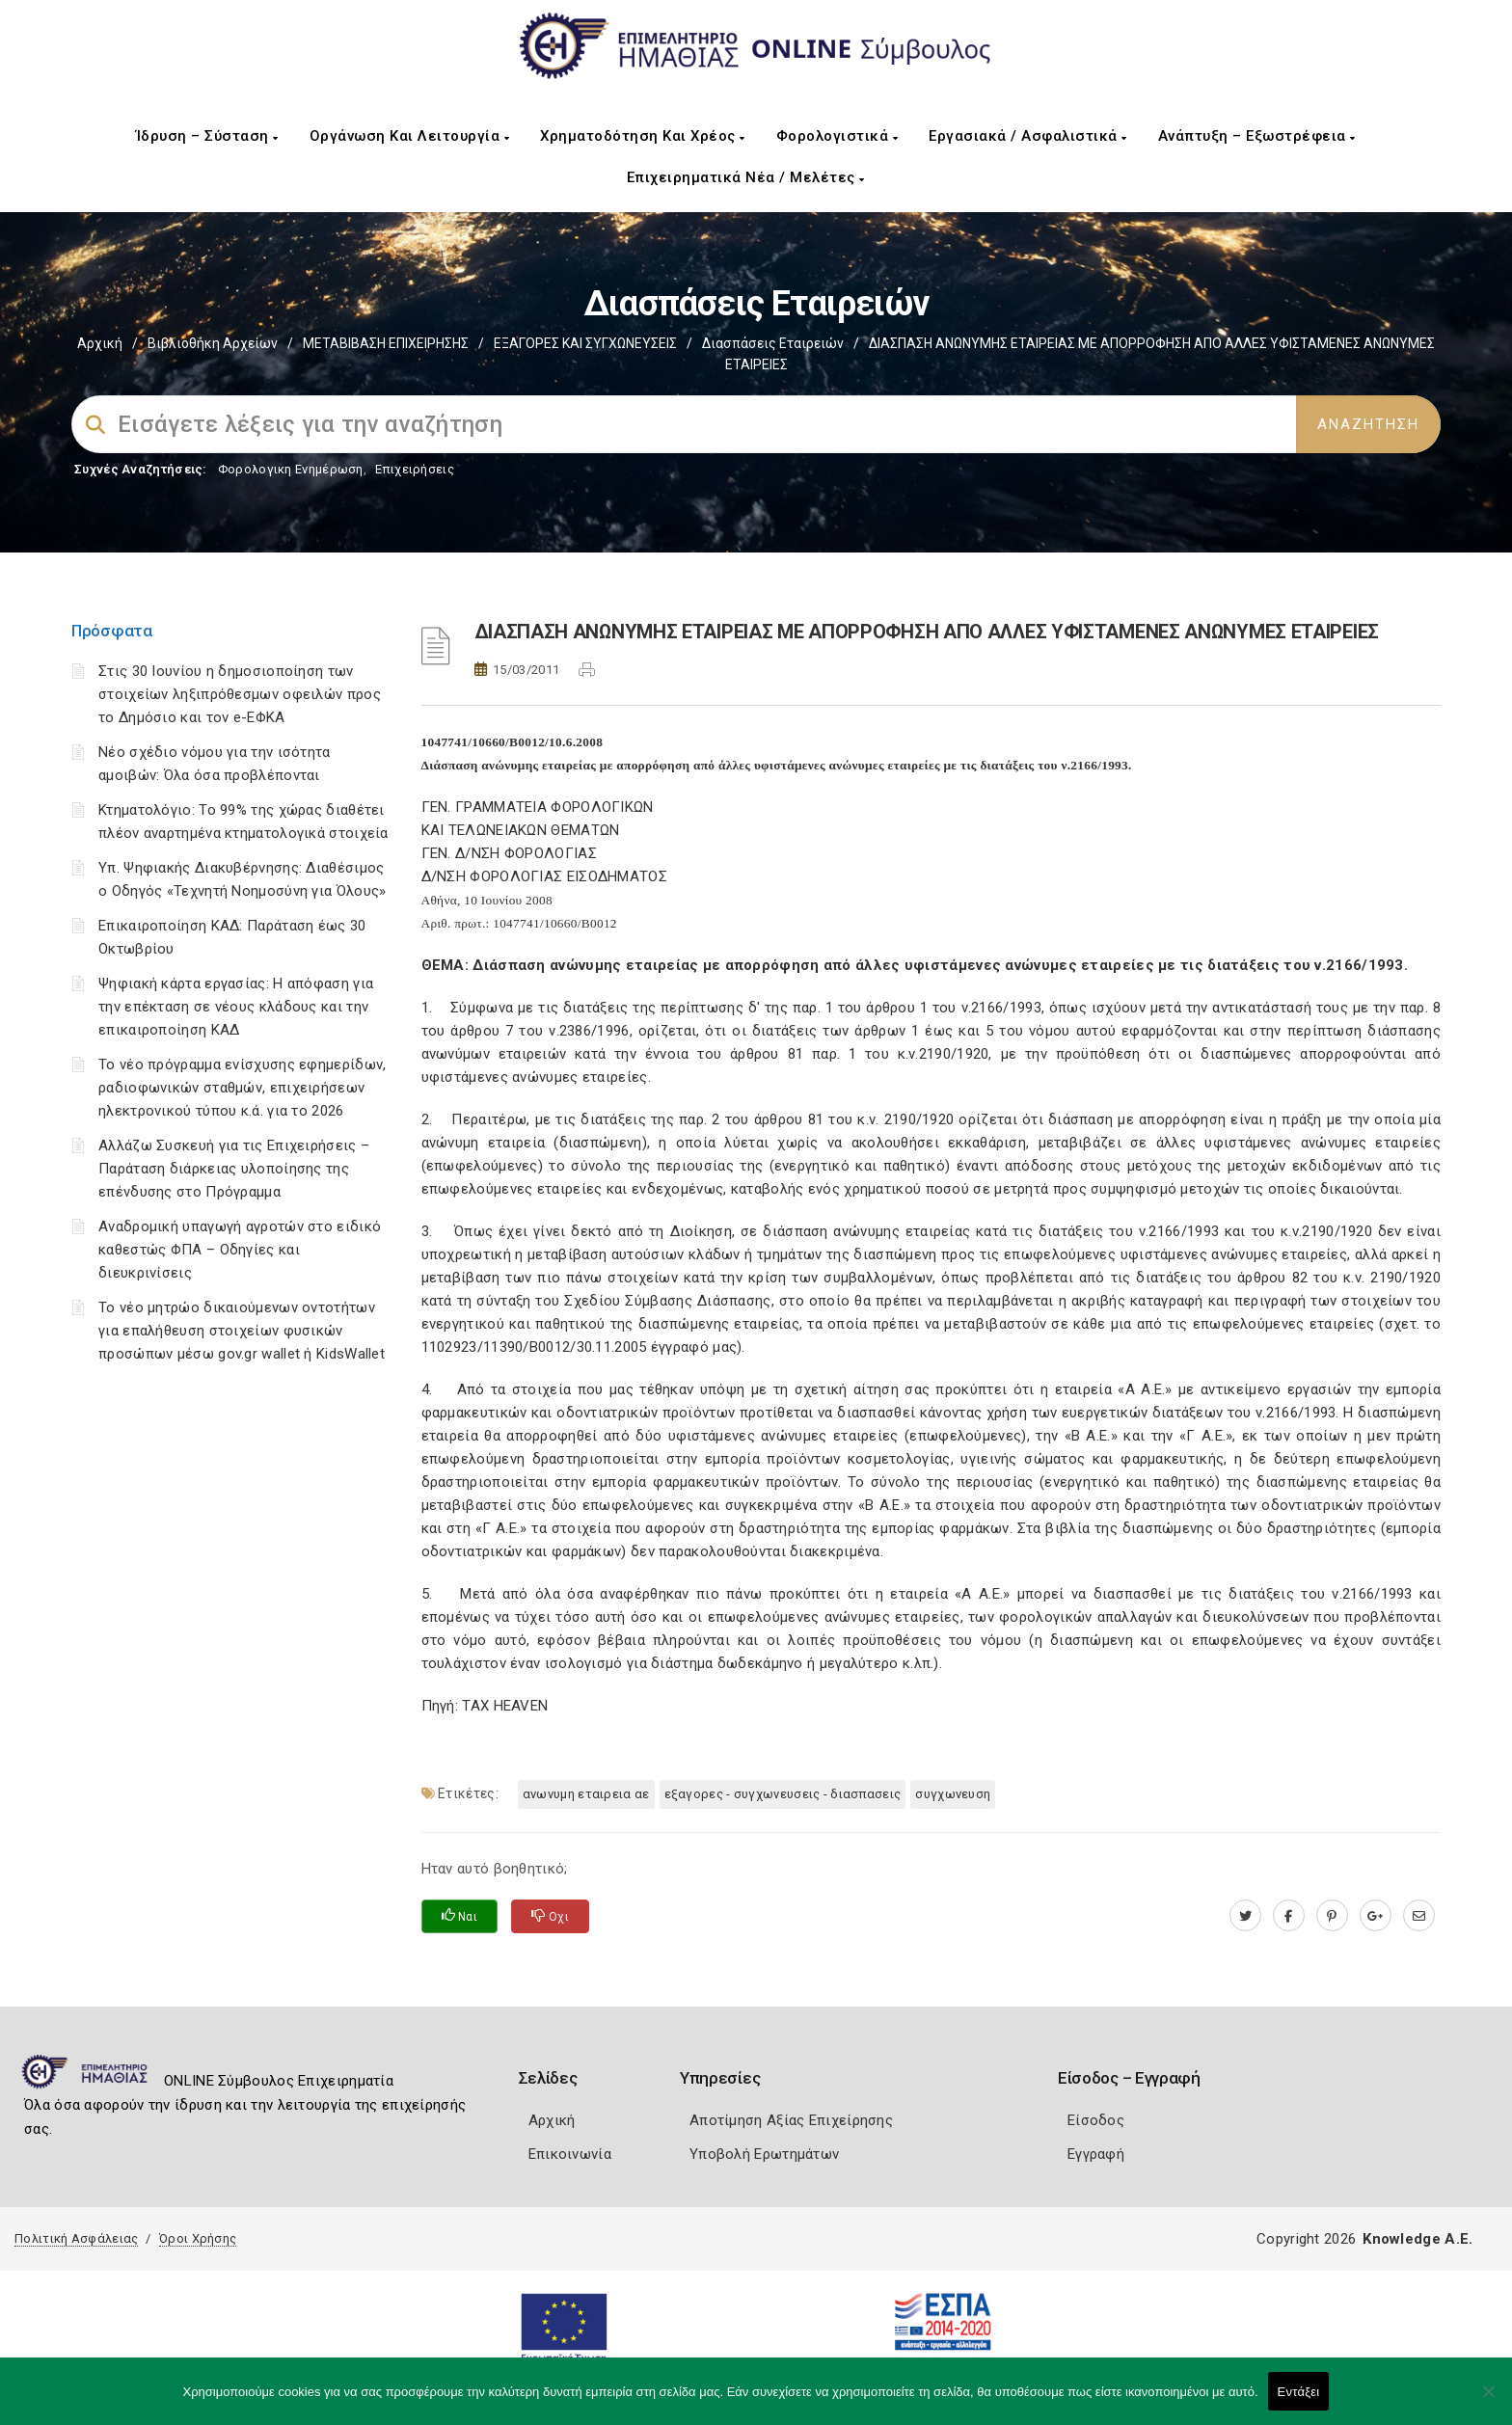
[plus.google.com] (1375, 1916)
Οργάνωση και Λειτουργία (410, 136)
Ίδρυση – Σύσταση (207, 136)
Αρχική (99, 343)
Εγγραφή (1095, 2154)
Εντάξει (1299, 2392)
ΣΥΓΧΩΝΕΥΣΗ (952, 1794)
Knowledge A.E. (1417, 2239)
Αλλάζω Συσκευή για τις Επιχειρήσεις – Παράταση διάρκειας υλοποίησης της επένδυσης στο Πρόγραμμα (233, 1168)
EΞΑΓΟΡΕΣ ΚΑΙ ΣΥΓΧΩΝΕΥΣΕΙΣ (585, 343)
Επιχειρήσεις (414, 469)
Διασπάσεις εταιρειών (773, 343)
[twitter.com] (1245, 1916)
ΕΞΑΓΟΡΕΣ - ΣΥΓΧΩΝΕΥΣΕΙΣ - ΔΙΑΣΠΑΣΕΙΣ (783, 1794)
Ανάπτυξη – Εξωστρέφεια (1257, 136)
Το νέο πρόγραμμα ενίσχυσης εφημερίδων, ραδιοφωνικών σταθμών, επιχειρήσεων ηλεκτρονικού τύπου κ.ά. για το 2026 (242, 1087)
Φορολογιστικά (837, 136)
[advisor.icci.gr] (1419, 1916)
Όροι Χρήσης (197, 2238)
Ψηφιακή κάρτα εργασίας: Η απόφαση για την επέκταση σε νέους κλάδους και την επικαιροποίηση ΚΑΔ (235, 1006)
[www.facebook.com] (1288, 1916)
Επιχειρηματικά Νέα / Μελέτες (746, 177)
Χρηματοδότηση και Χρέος (642, 136)
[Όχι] (1488, 2401)
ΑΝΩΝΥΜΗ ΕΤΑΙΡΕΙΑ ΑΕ (586, 1794)
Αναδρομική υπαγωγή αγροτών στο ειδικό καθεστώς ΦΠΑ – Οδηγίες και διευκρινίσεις (239, 1249)
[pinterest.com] (1332, 1916)
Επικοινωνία (569, 2154)
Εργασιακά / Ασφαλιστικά (1028, 136)
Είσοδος (1095, 2120)
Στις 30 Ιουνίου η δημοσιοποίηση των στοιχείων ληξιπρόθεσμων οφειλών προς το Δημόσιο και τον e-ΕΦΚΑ (239, 694)
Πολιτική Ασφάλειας (76, 2238)
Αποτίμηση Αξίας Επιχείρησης (791, 2120)
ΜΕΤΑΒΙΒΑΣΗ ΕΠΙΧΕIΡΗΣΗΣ (386, 343)
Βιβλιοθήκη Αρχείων (213, 343)
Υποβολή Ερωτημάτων (764, 2154)
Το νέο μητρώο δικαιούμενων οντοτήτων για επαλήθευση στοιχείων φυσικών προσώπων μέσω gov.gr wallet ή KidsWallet (241, 1330)
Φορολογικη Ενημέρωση (291, 469)
